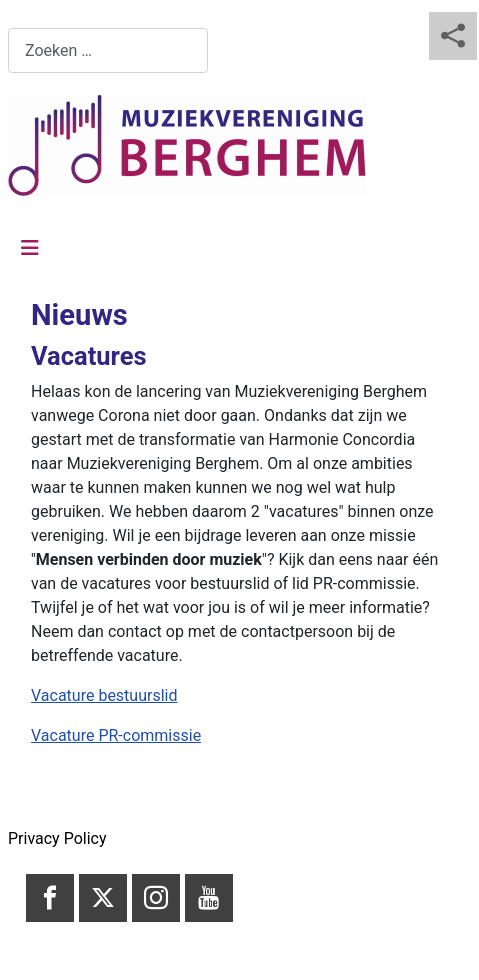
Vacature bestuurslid (104, 695)
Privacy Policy (57, 838)
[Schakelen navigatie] (30, 248)
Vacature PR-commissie (116, 735)
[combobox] (108, 50)
